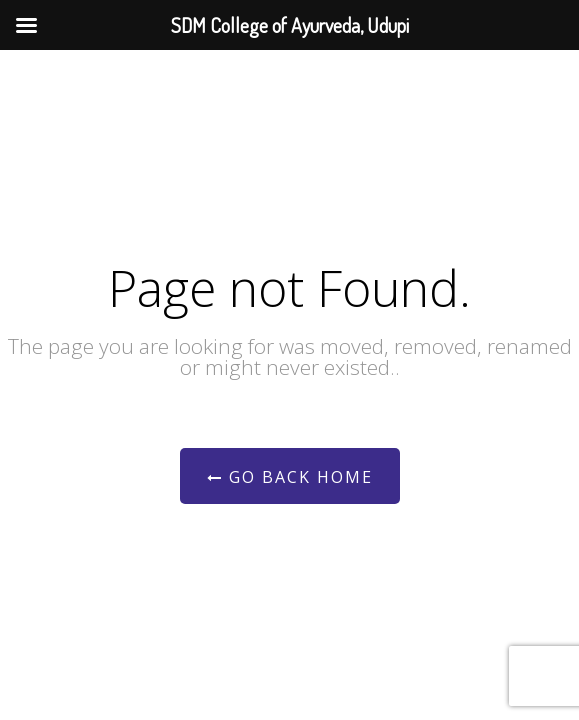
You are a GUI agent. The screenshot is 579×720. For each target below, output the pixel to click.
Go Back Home (290, 477)
